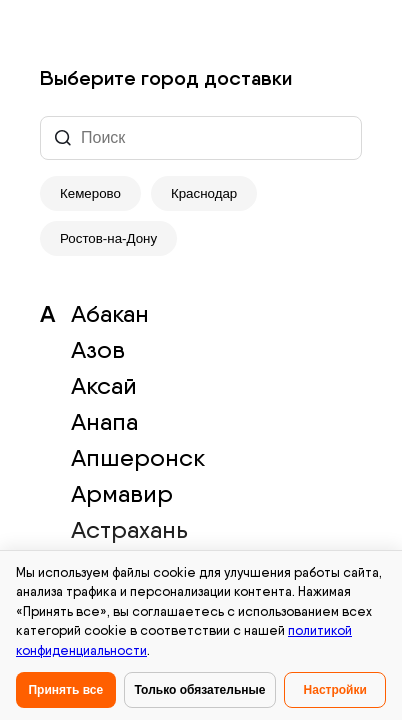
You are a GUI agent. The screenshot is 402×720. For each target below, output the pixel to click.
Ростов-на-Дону (108, 238)
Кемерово (90, 193)
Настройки (335, 690)
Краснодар (204, 193)
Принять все (65, 690)
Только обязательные (200, 690)
